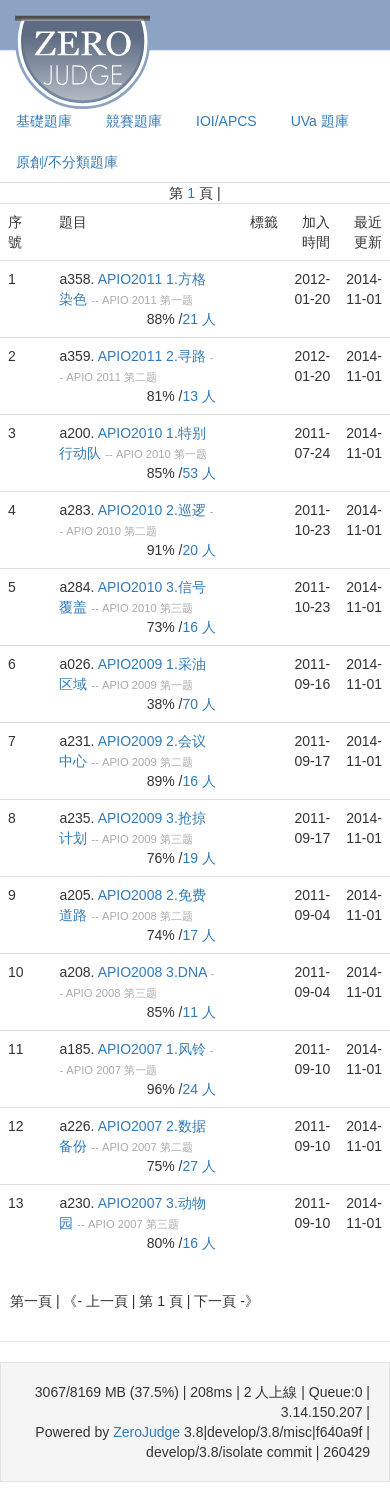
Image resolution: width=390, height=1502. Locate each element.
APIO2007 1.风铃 (152, 1049)
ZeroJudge (146, 1432)
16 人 (199, 627)
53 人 (199, 473)
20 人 (199, 550)
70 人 (199, 704)
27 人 (199, 1166)
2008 (144, 916)
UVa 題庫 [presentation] (320, 121)
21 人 (199, 319)
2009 (144, 685)
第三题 (176, 608)
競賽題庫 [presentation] (134, 121)
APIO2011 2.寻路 (152, 356)
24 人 (199, 1089)
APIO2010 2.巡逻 (152, 510)
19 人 (199, 858)
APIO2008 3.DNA (152, 972)
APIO (115, 300)
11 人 (199, 1012)
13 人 (199, 396)
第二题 (140, 377)
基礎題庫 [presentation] (44, 121)
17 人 (199, 935)
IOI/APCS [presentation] (226, 121)
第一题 (176, 300)
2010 (158, 454)
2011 (144, 300)
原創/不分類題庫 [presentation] (67, 162)
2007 (108, 1070)
